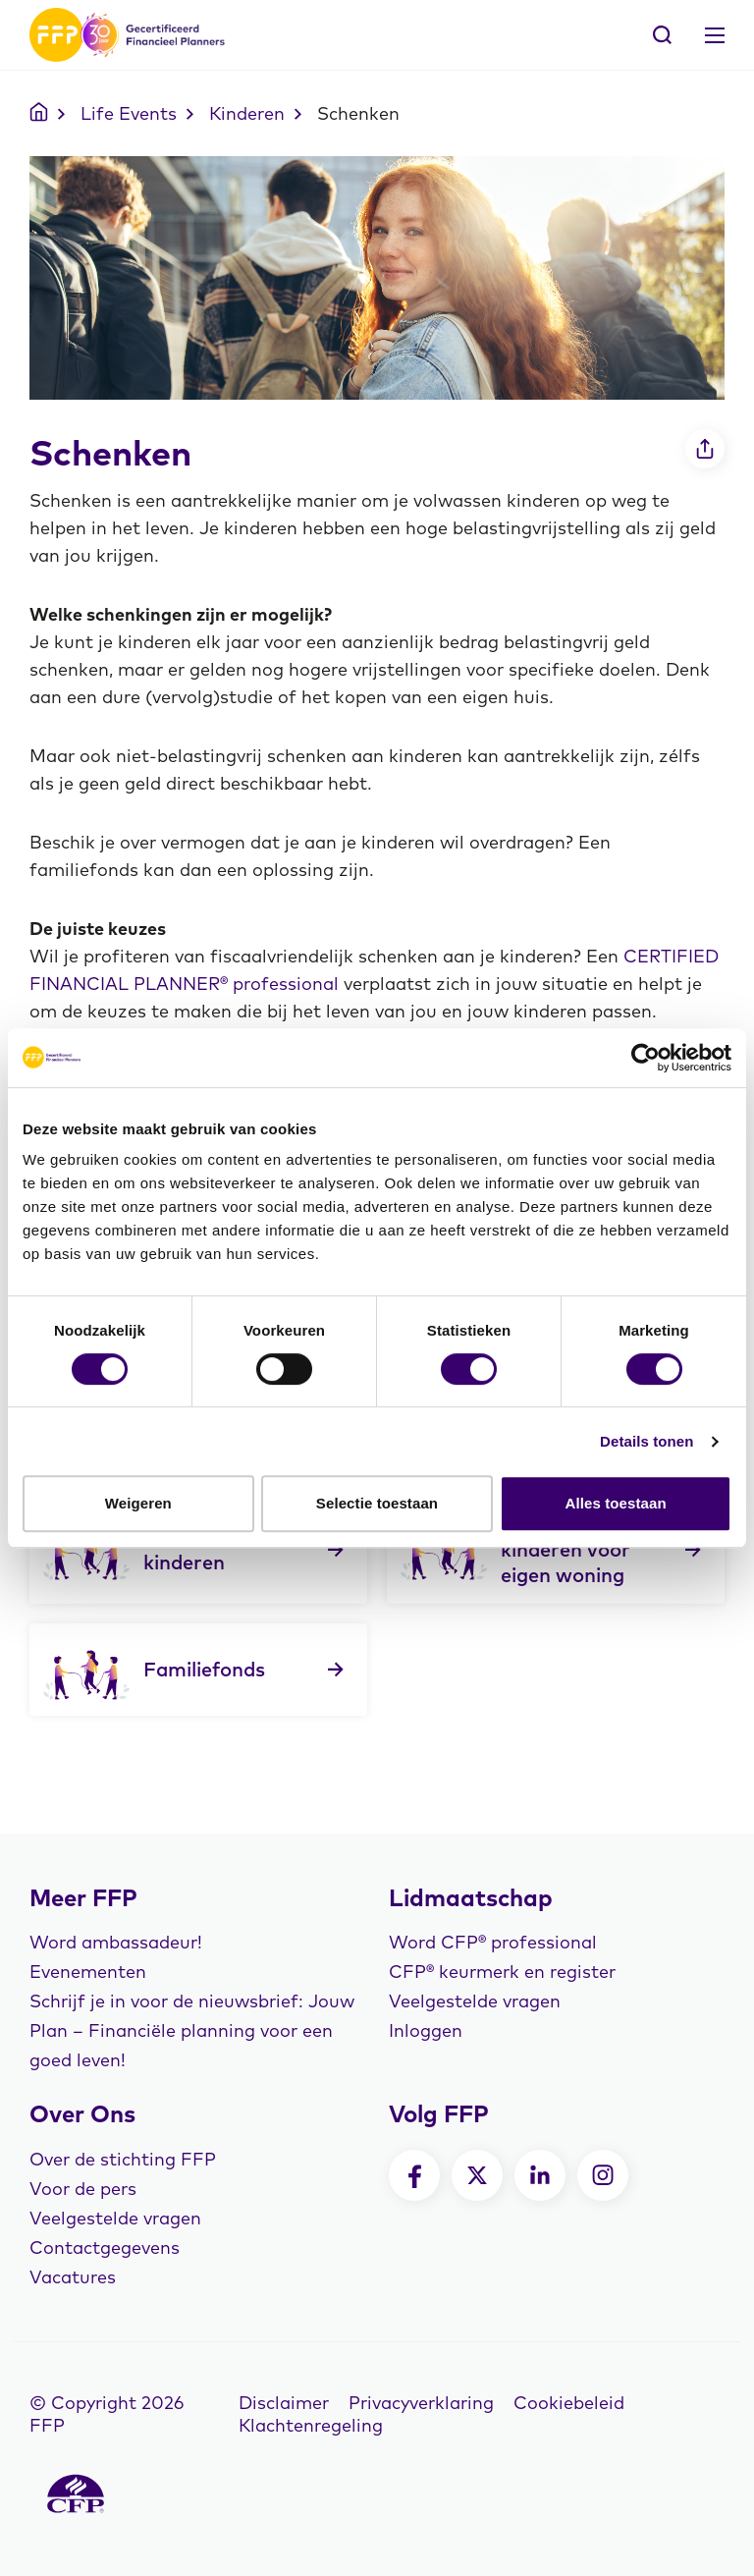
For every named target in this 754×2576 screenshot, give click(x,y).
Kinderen (247, 113)
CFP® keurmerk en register (502, 1971)
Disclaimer (284, 2402)
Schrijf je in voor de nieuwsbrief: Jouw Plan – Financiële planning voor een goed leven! (191, 2030)
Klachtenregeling (311, 2425)
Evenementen (87, 1971)
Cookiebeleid (568, 2402)
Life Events (129, 113)
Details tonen (646, 1441)
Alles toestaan (616, 1503)
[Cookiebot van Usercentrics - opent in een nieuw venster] (645, 1057)
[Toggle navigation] (715, 35)
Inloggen (425, 2030)
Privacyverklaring (421, 2402)
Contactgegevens (104, 2247)
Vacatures (72, 2277)
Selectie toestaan (377, 1503)
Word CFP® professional (493, 1942)
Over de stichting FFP (122, 2159)
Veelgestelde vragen (475, 2001)
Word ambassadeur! (115, 1942)
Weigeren (138, 1503)
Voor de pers (82, 2188)
